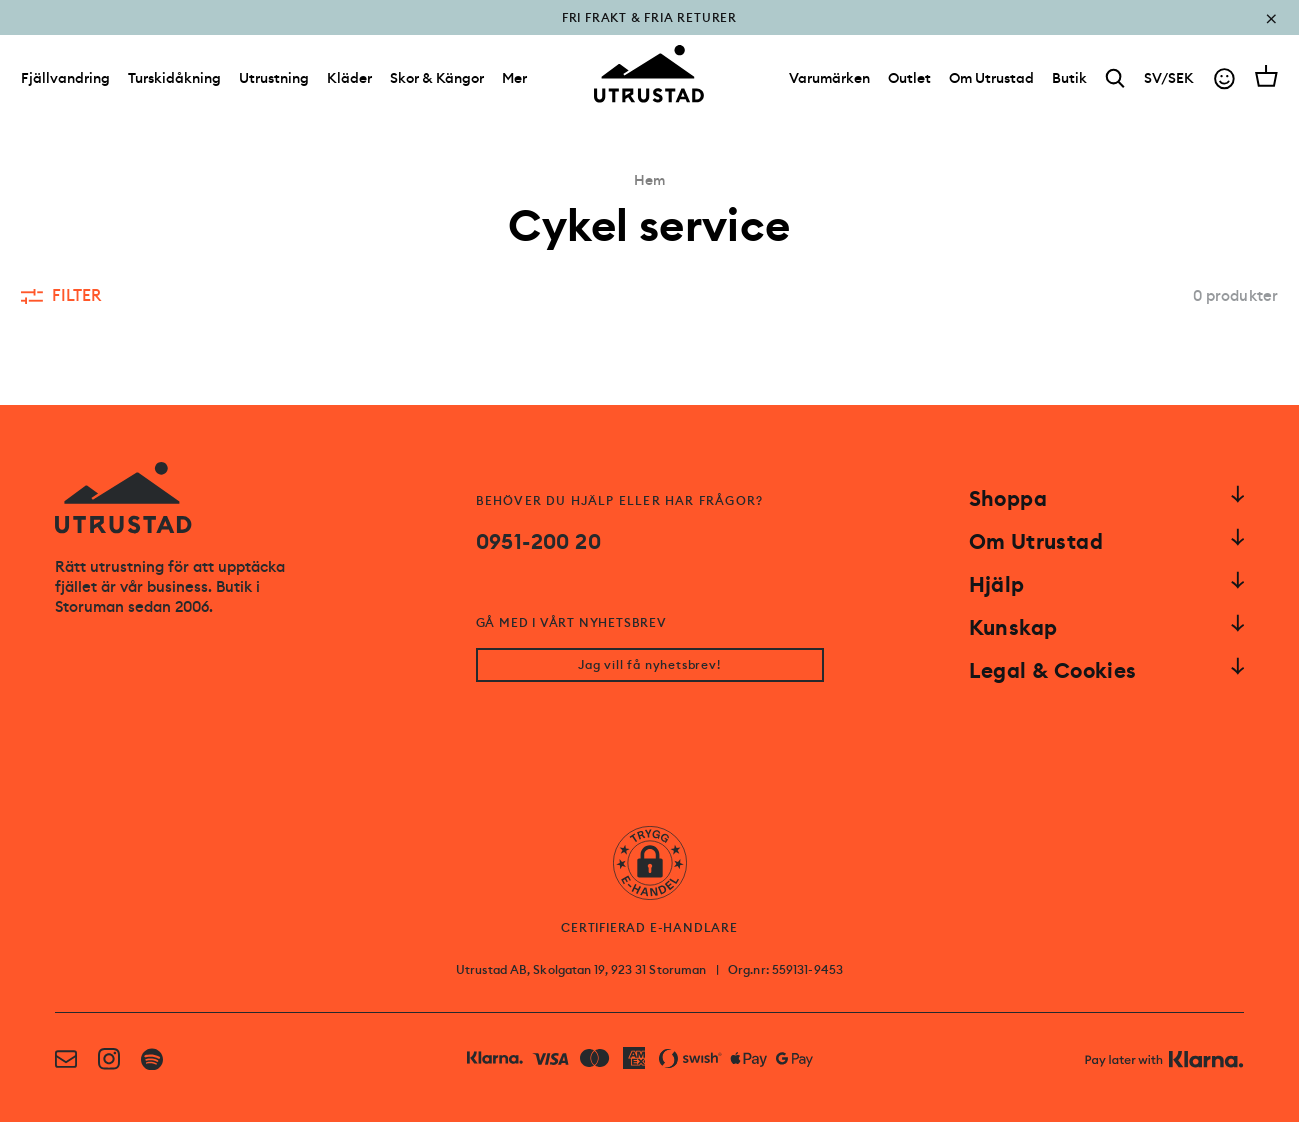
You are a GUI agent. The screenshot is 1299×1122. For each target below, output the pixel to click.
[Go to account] (1224, 78)
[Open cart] (1266, 76)
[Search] (1115, 78)
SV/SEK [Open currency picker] (1169, 78)
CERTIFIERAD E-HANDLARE (649, 928)
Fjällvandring (65, 78)
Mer (514, 78)
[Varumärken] (829, 78)
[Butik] (1069, 78)
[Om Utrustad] (991, 78)
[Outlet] (909, 78)
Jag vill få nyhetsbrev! (649, 665)
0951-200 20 (538, 542)
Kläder (349, 78)
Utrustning (274, 78)
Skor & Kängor (437, 78)
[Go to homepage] (649, 74)
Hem (649, 180)
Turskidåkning (174, 78)
